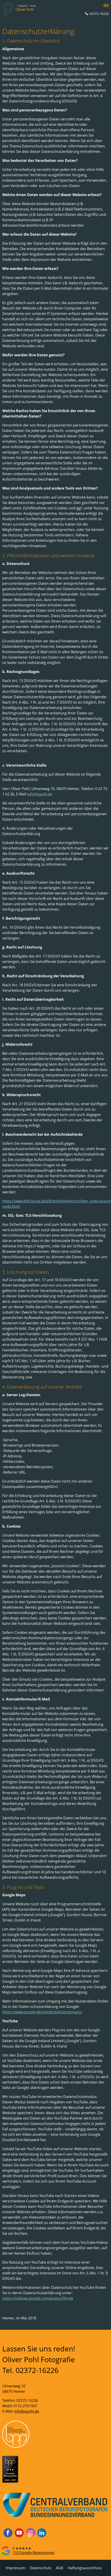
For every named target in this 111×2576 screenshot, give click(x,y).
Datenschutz (40, 2567)
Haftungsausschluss (85, 2567)
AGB (59, 2567)
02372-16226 (99, 13)
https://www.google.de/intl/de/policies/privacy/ (42, 2011)
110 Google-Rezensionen (33, 2552)
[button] (106, 4)
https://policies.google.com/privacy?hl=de (37, 2298)
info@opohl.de (39, 794)
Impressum (15, 2567)
